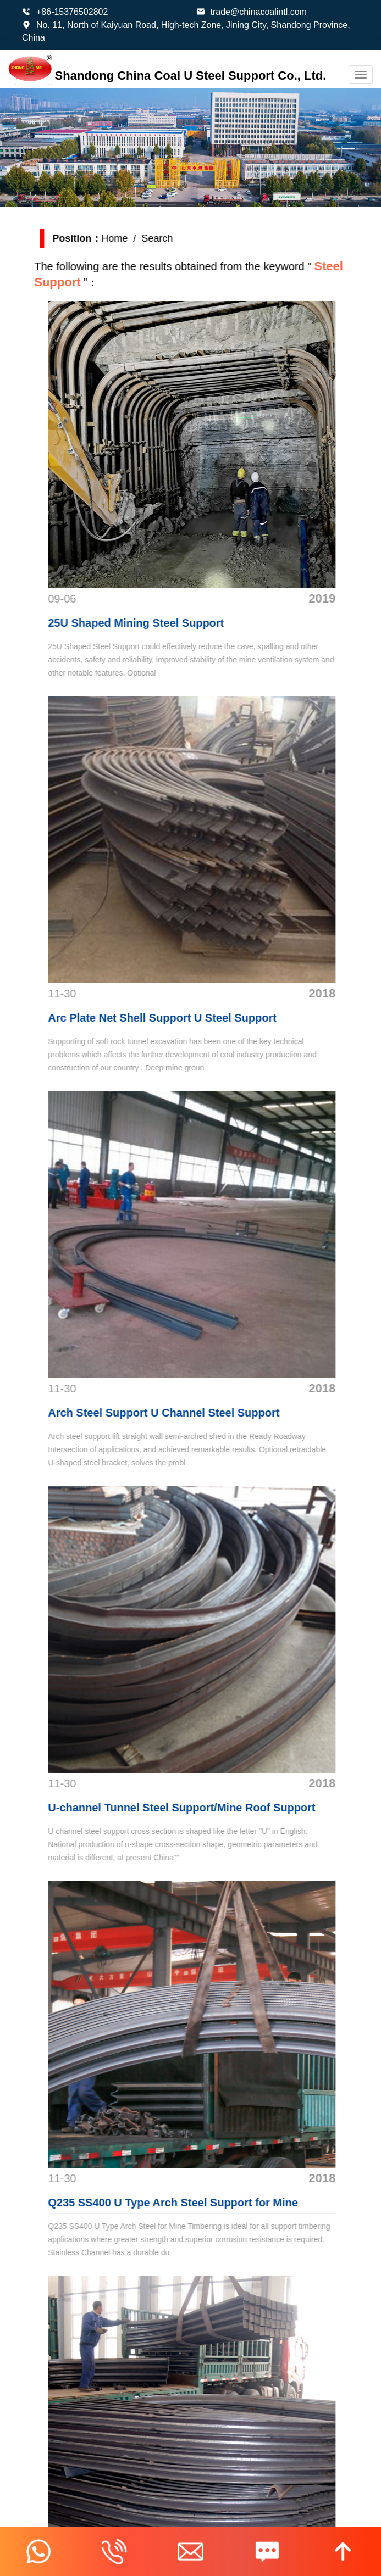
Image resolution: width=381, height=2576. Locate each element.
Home (126, 238)
